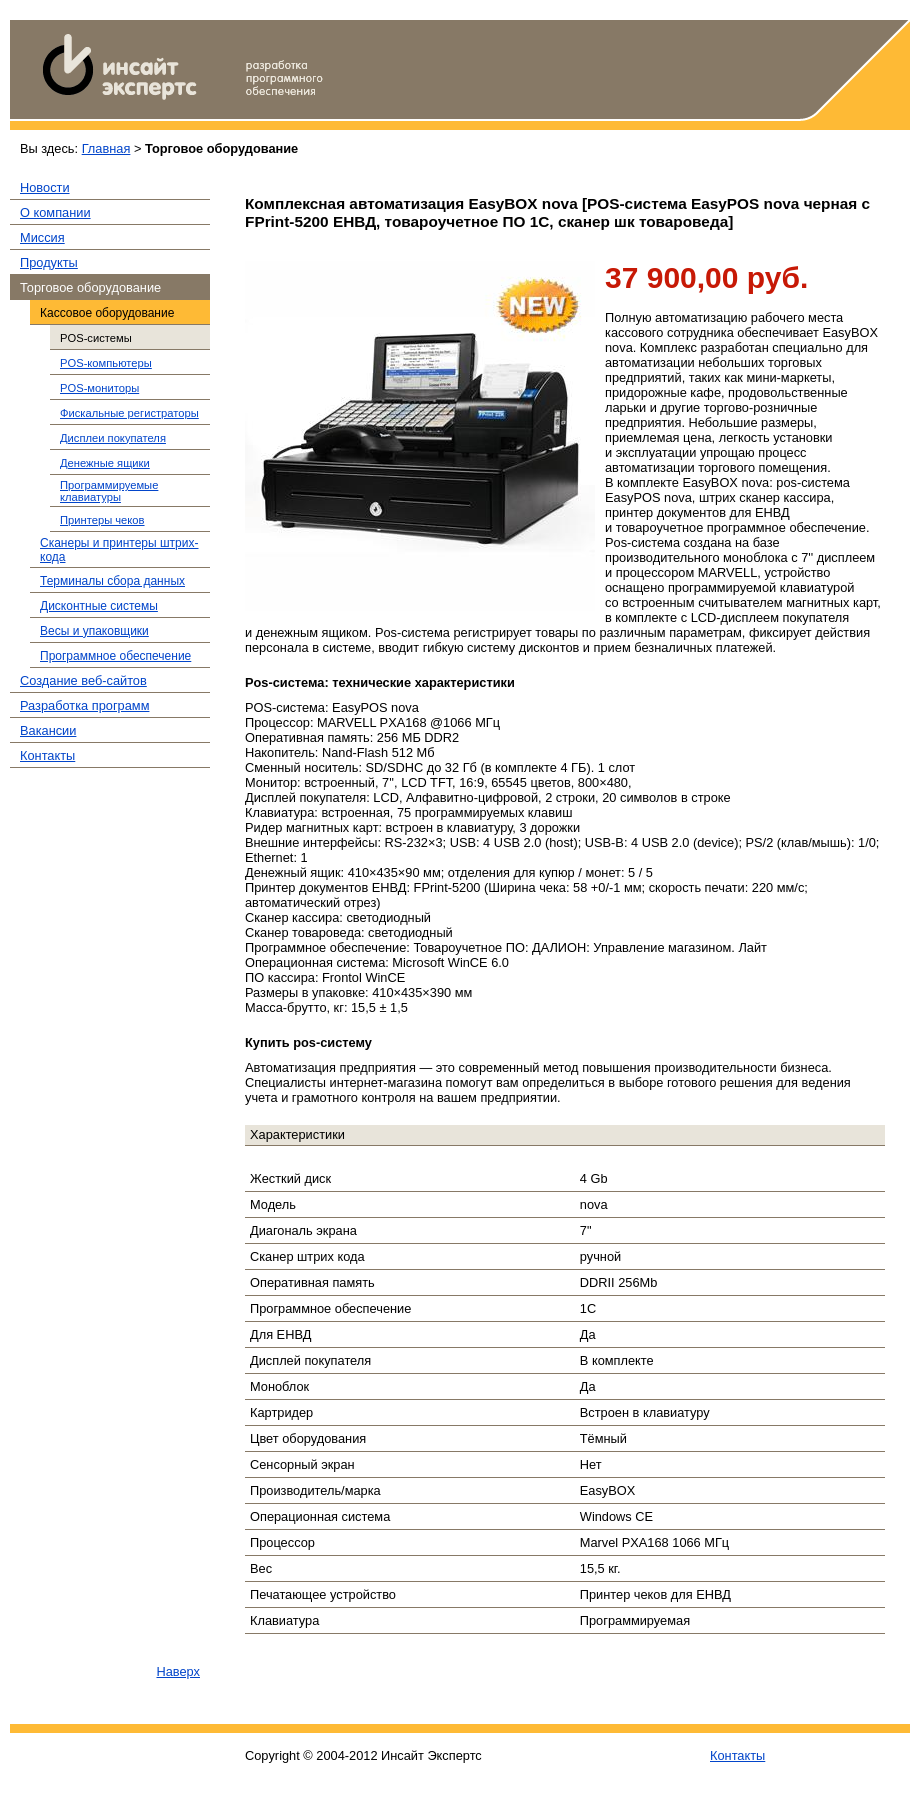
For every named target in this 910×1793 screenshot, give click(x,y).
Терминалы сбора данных (112, 581)
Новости (45, 187)
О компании (55, 212)
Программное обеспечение (115, 656)
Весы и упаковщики (94, 631)
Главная (106, 148)
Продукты (49, 262)
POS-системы (96, 338)
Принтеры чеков (102, 520)
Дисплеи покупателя (113, 438)
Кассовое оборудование (107, 313)
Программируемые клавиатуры (109, 491)
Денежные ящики (105, 463)
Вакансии (48, 730)
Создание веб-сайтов (83, 680)
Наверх (178, 1671)
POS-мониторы (99, 388)
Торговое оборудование (90, 287)
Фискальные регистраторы (129, 413)
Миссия (42, 237)
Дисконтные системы (99, 606)
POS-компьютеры (106, 363)
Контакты (47, 755)
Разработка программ (84, 705)
